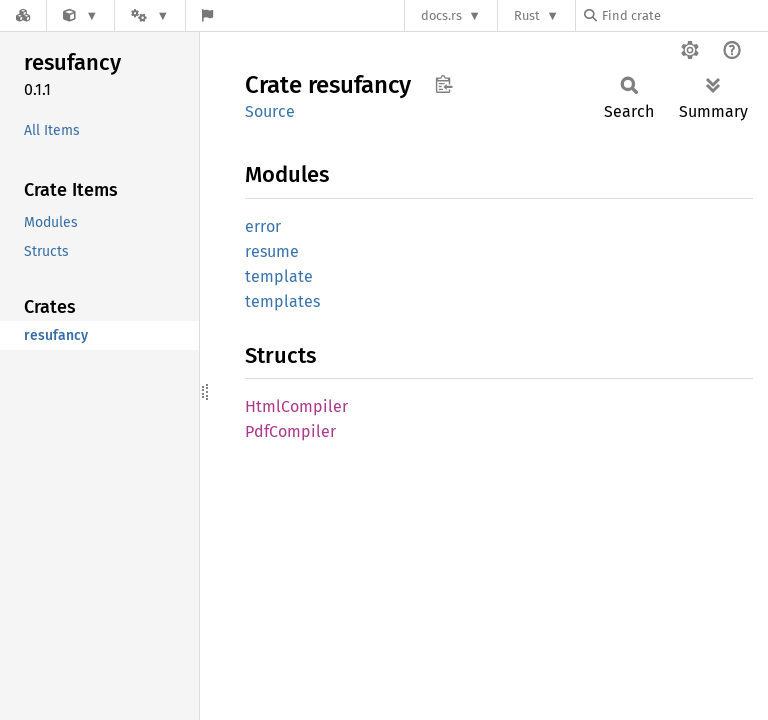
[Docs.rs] (23, 15)
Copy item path (443, 84)
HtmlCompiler (296, 406)
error (263, 226)
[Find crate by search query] (684, 15)
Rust (527, 15)
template (279, 276)
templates (282, 301)
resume (272, 251)
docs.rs (441, 15)
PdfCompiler (290, 431)
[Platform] (150, 15)
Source (270, 111)
